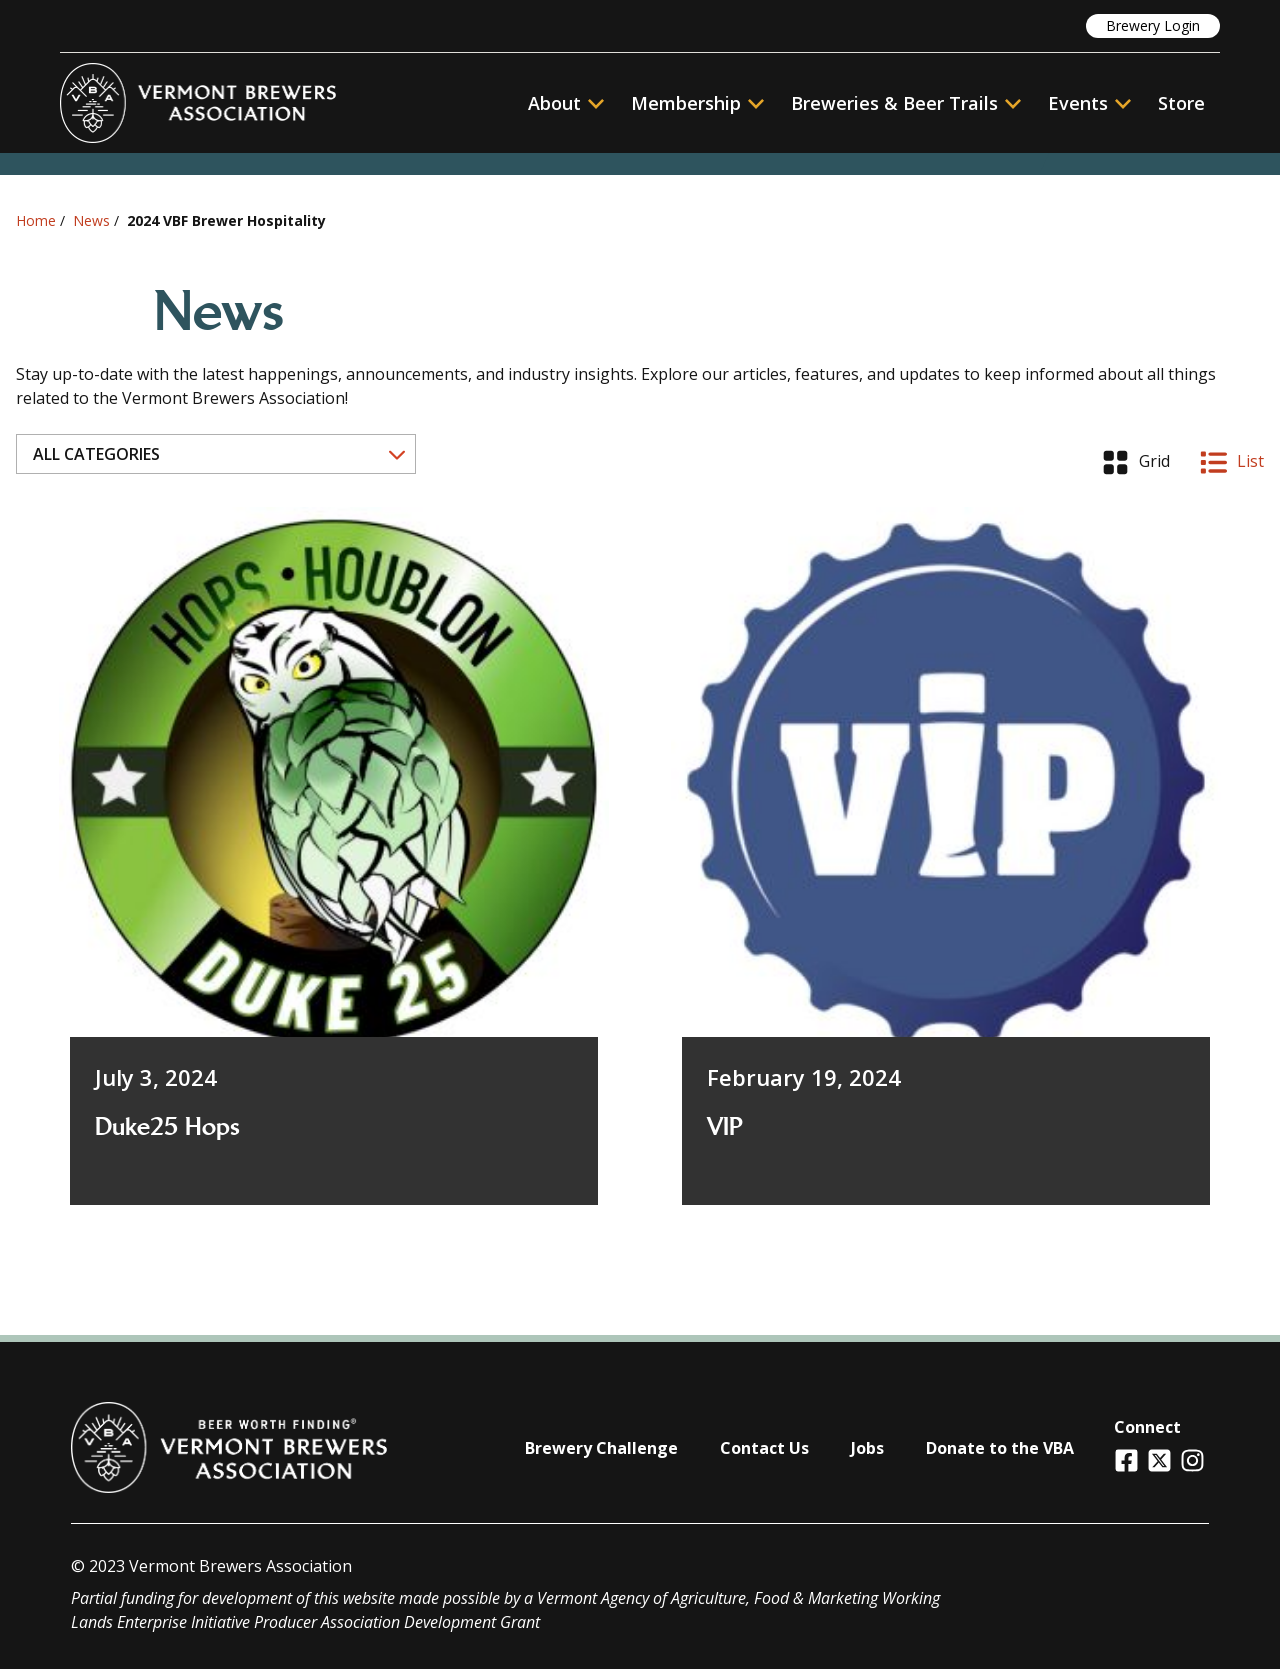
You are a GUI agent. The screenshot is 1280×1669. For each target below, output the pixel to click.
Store (1181, 103)
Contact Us (764, 1448)
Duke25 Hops (167, 1127)
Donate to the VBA (1000, 1448)
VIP (725, 1127)
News (91, 220)
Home (36, 220)
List (1232, 462)
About (566, 103)
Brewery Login (1153, 25)
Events (1078, 103)
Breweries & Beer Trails (906, 103)
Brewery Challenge (601, 1448)
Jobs (867, 1448)
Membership (686, 103)
